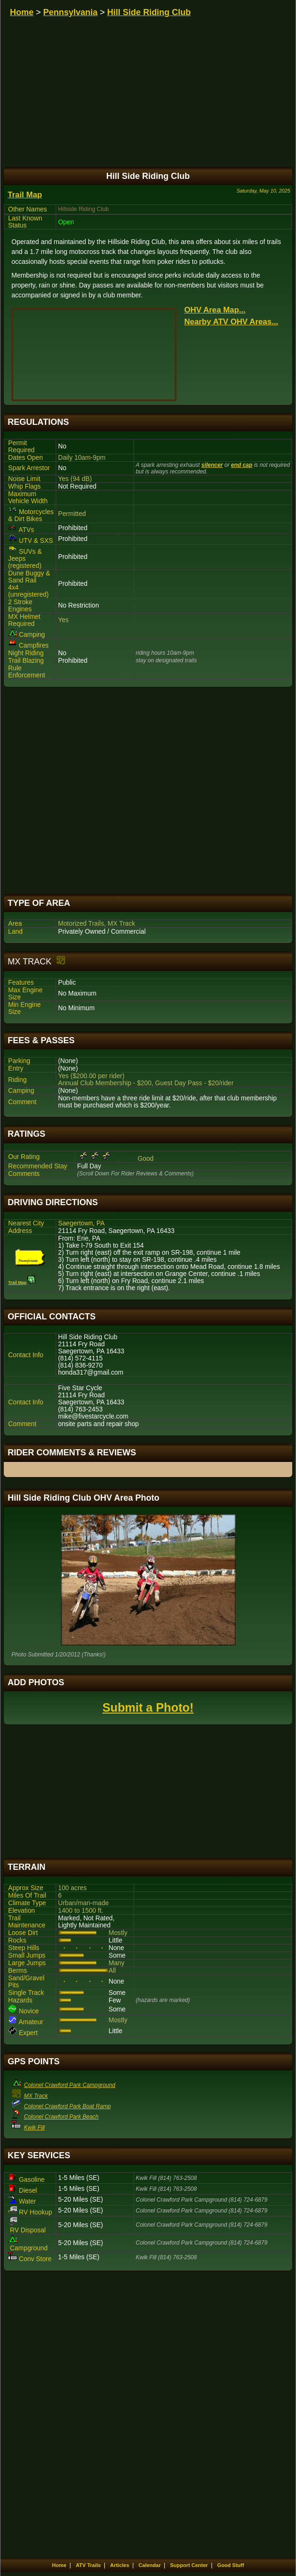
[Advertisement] (148, 791)
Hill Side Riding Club (149, 12)
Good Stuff (230, 2565)
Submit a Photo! (148, 1707)
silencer (212, 465)
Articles (119, 2565)
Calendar (149, 2565)
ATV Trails (88, 2565)
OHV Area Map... (214, 309)
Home (22, 12)
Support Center (189, 2565)
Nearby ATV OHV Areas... (231, 321)
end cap (241, 465)
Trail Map (25, 194)
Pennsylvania (70, 12)
